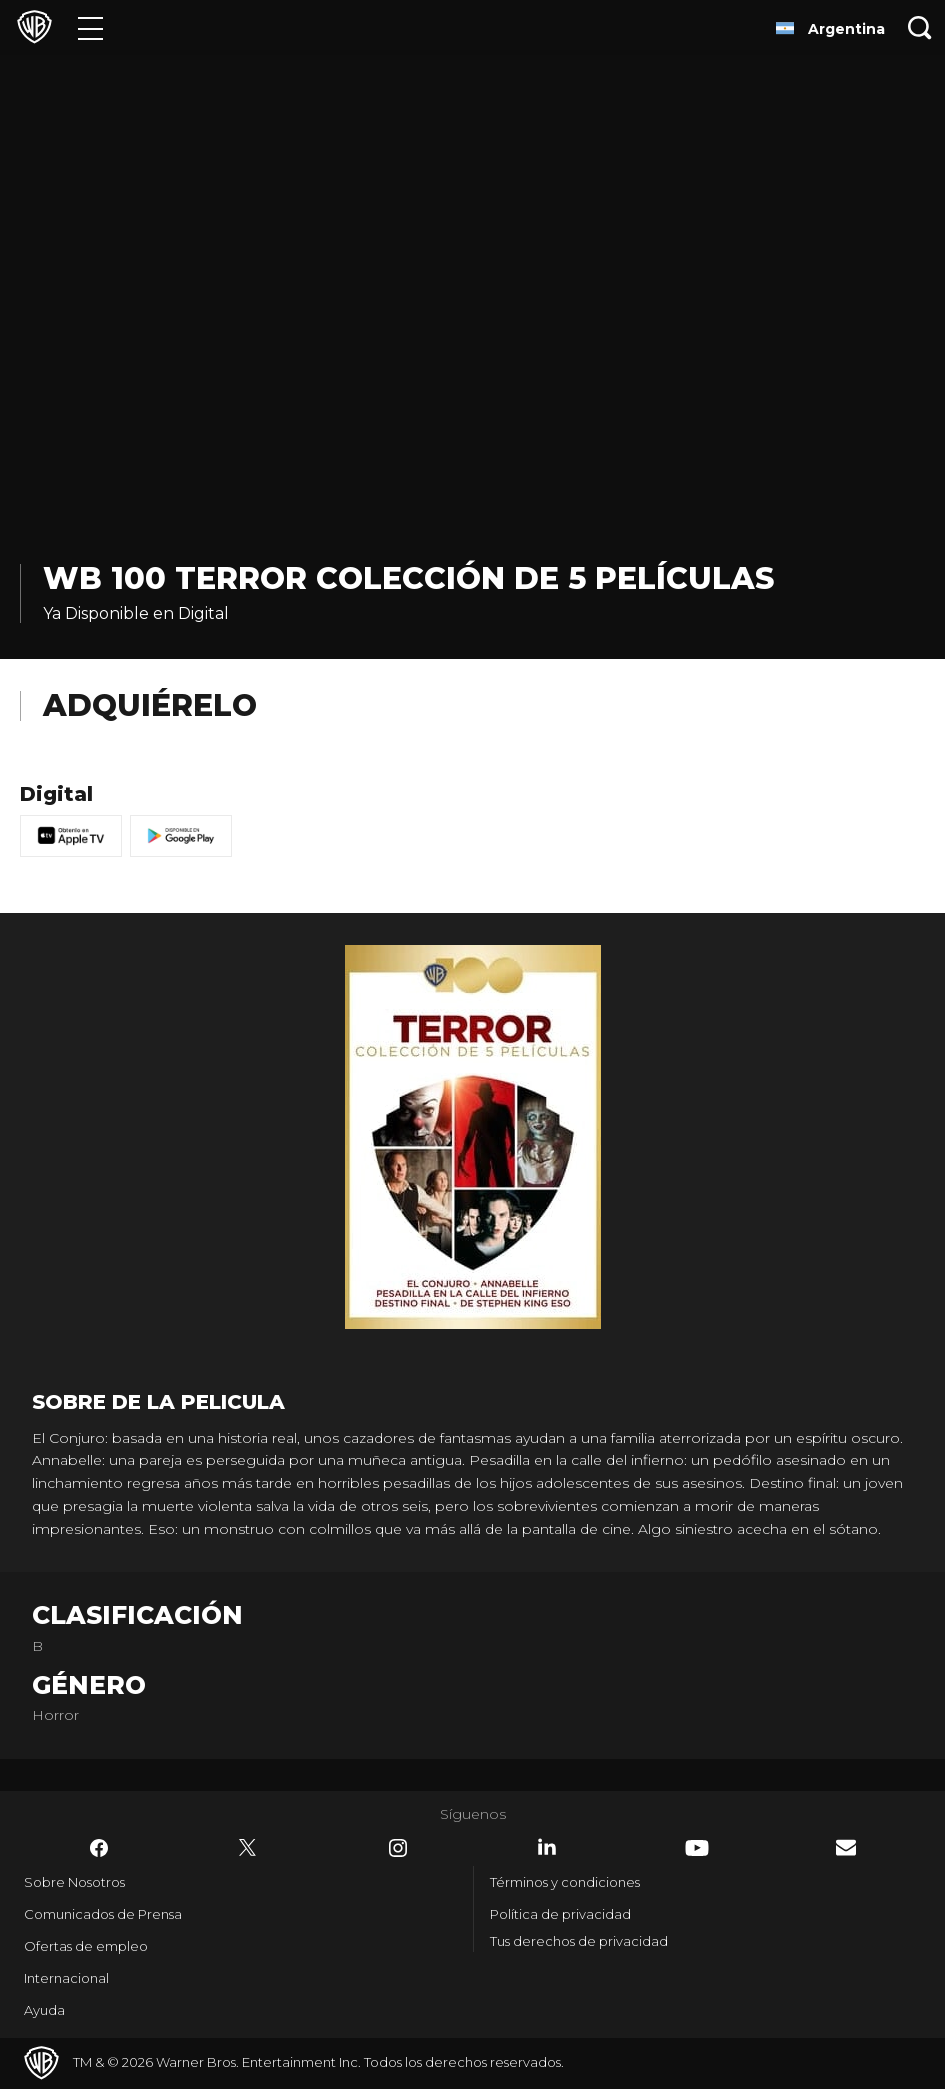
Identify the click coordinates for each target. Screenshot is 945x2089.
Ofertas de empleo (86, 1946)
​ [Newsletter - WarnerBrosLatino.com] (846, 1847)
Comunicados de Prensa (103, 1914)
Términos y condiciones (565, 1882)
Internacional (66, 1978)
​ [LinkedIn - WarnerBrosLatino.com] (547, 1847)
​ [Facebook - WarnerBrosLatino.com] (99, 1848)
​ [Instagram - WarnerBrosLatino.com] (398, 1848)
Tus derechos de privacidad (579, 1941)
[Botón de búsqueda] (920, 27)
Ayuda (44, 2010)
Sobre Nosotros (74, 1882)
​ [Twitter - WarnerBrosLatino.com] (248, 1848)
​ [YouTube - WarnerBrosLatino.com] (697, 1848)
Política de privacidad (560, 1914)
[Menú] (90, 27)
